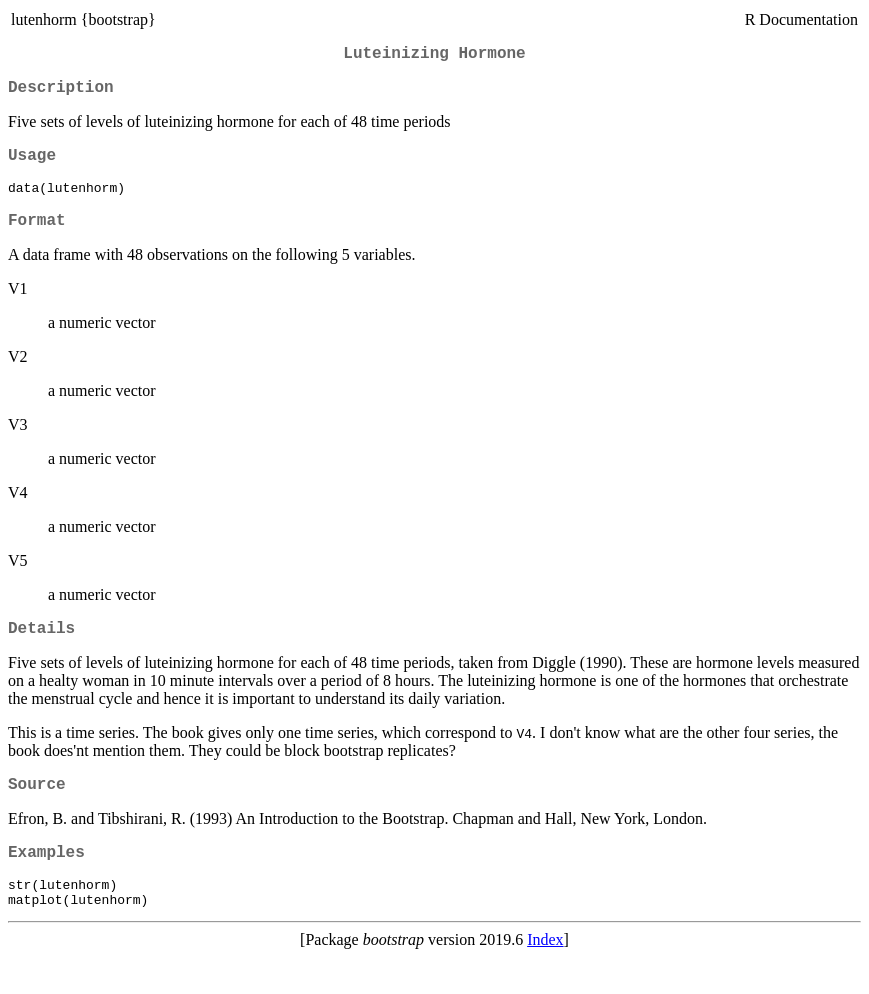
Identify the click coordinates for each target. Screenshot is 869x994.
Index (545, 976)
